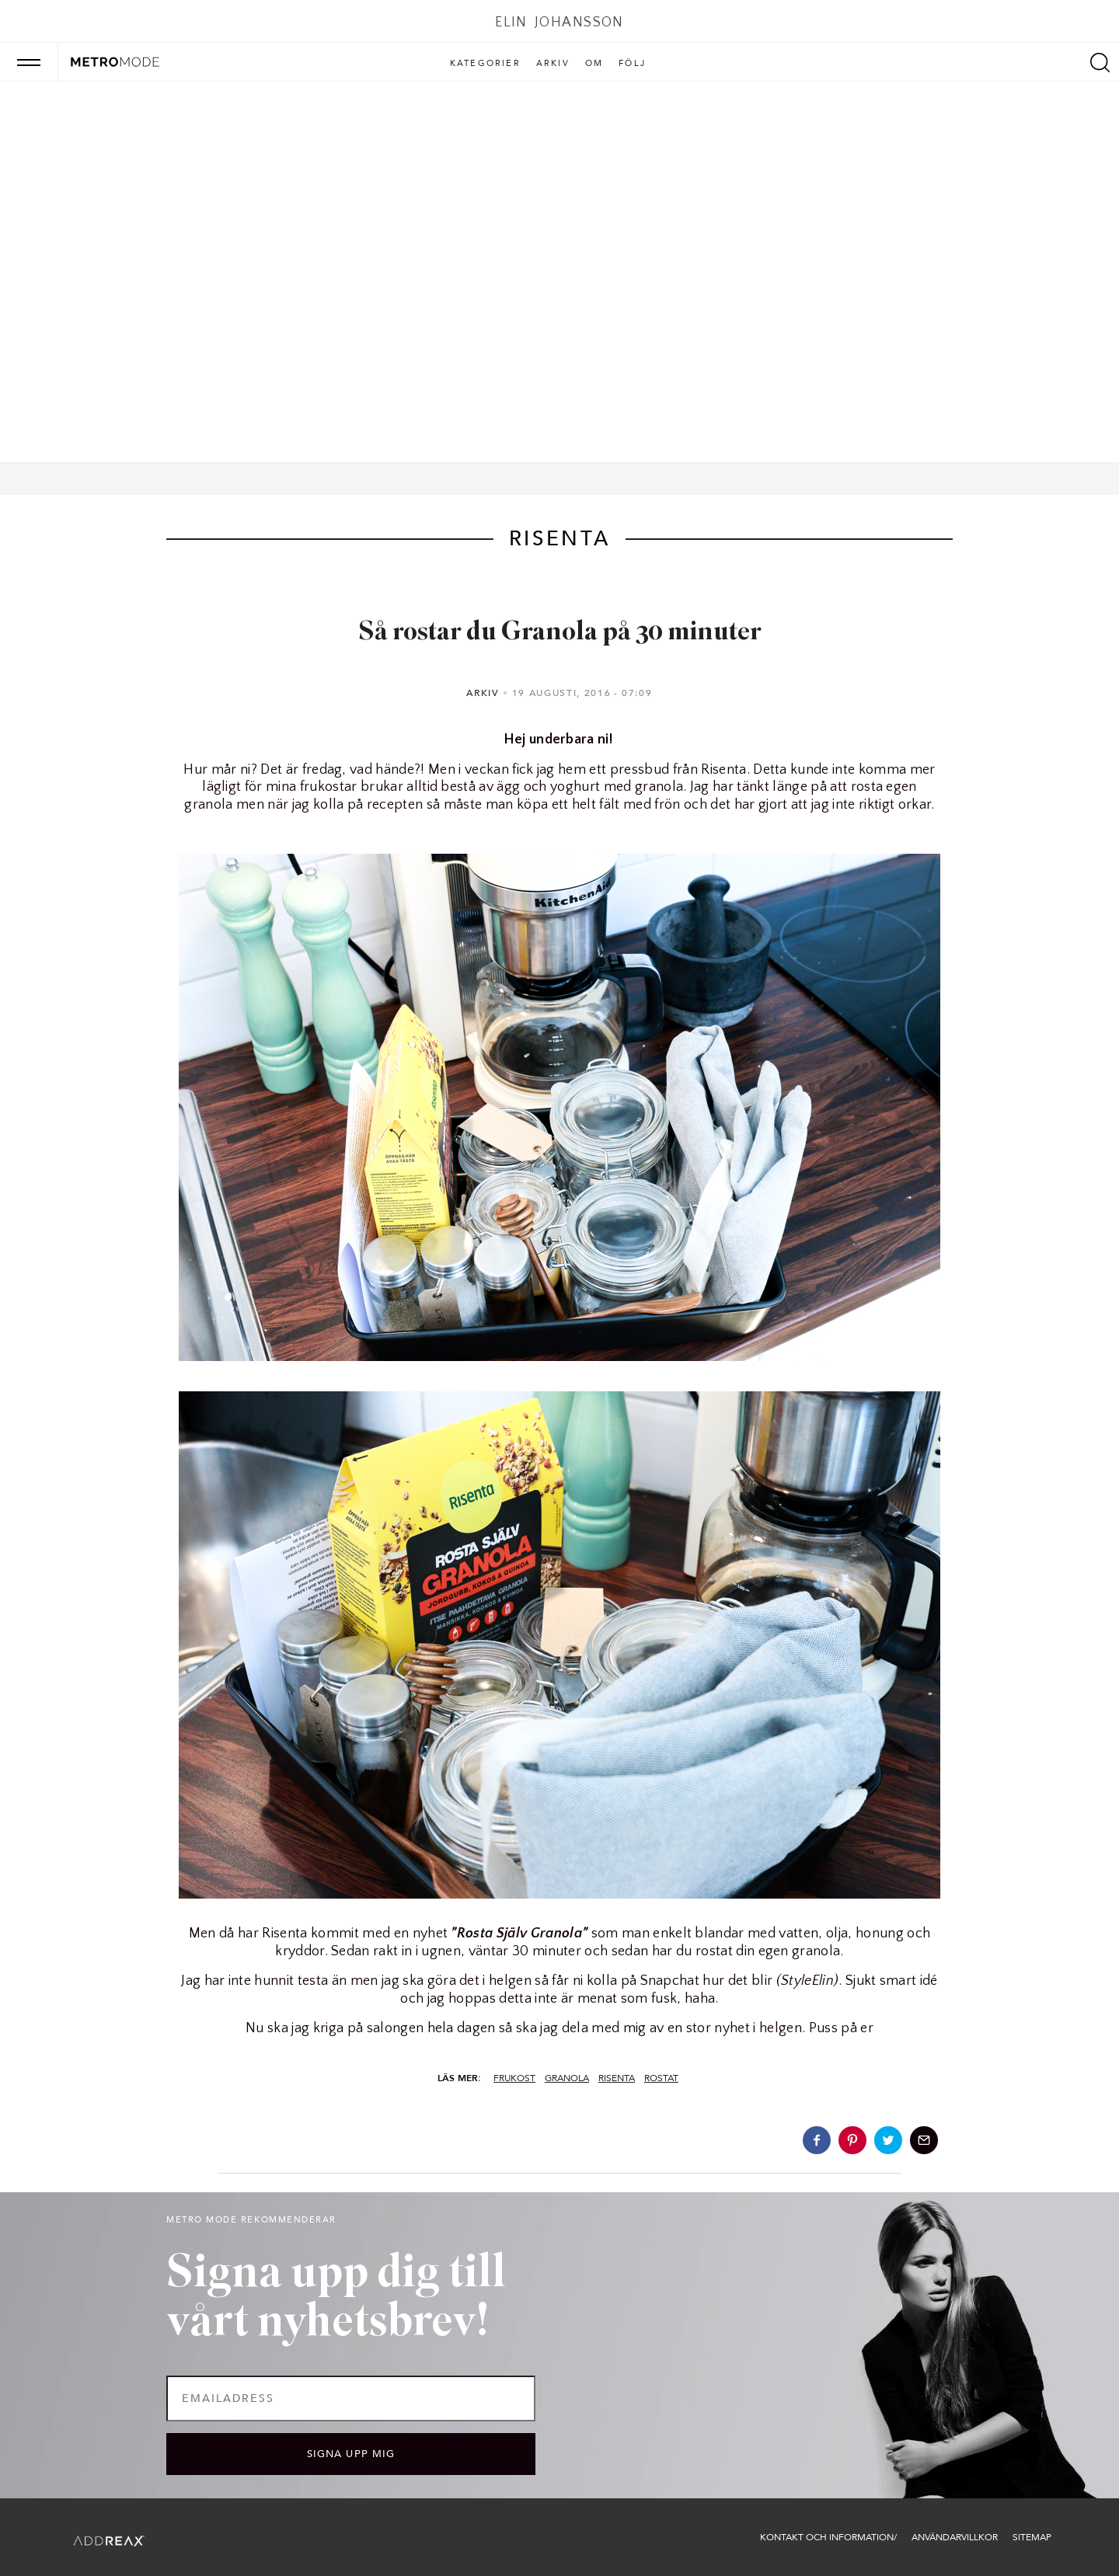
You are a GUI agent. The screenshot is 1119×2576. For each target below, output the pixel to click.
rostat (661, 2078)
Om (594, 63)
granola (567, 2078)
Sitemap (1032, 2537)
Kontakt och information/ (828, 2537)
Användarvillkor (955, 2537)
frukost (514, 2078)
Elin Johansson (559, 22)
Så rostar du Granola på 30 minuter (560, 633)
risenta (616, 2078)
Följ (632, 63)
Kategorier (485, 63)
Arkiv (553, 63)
